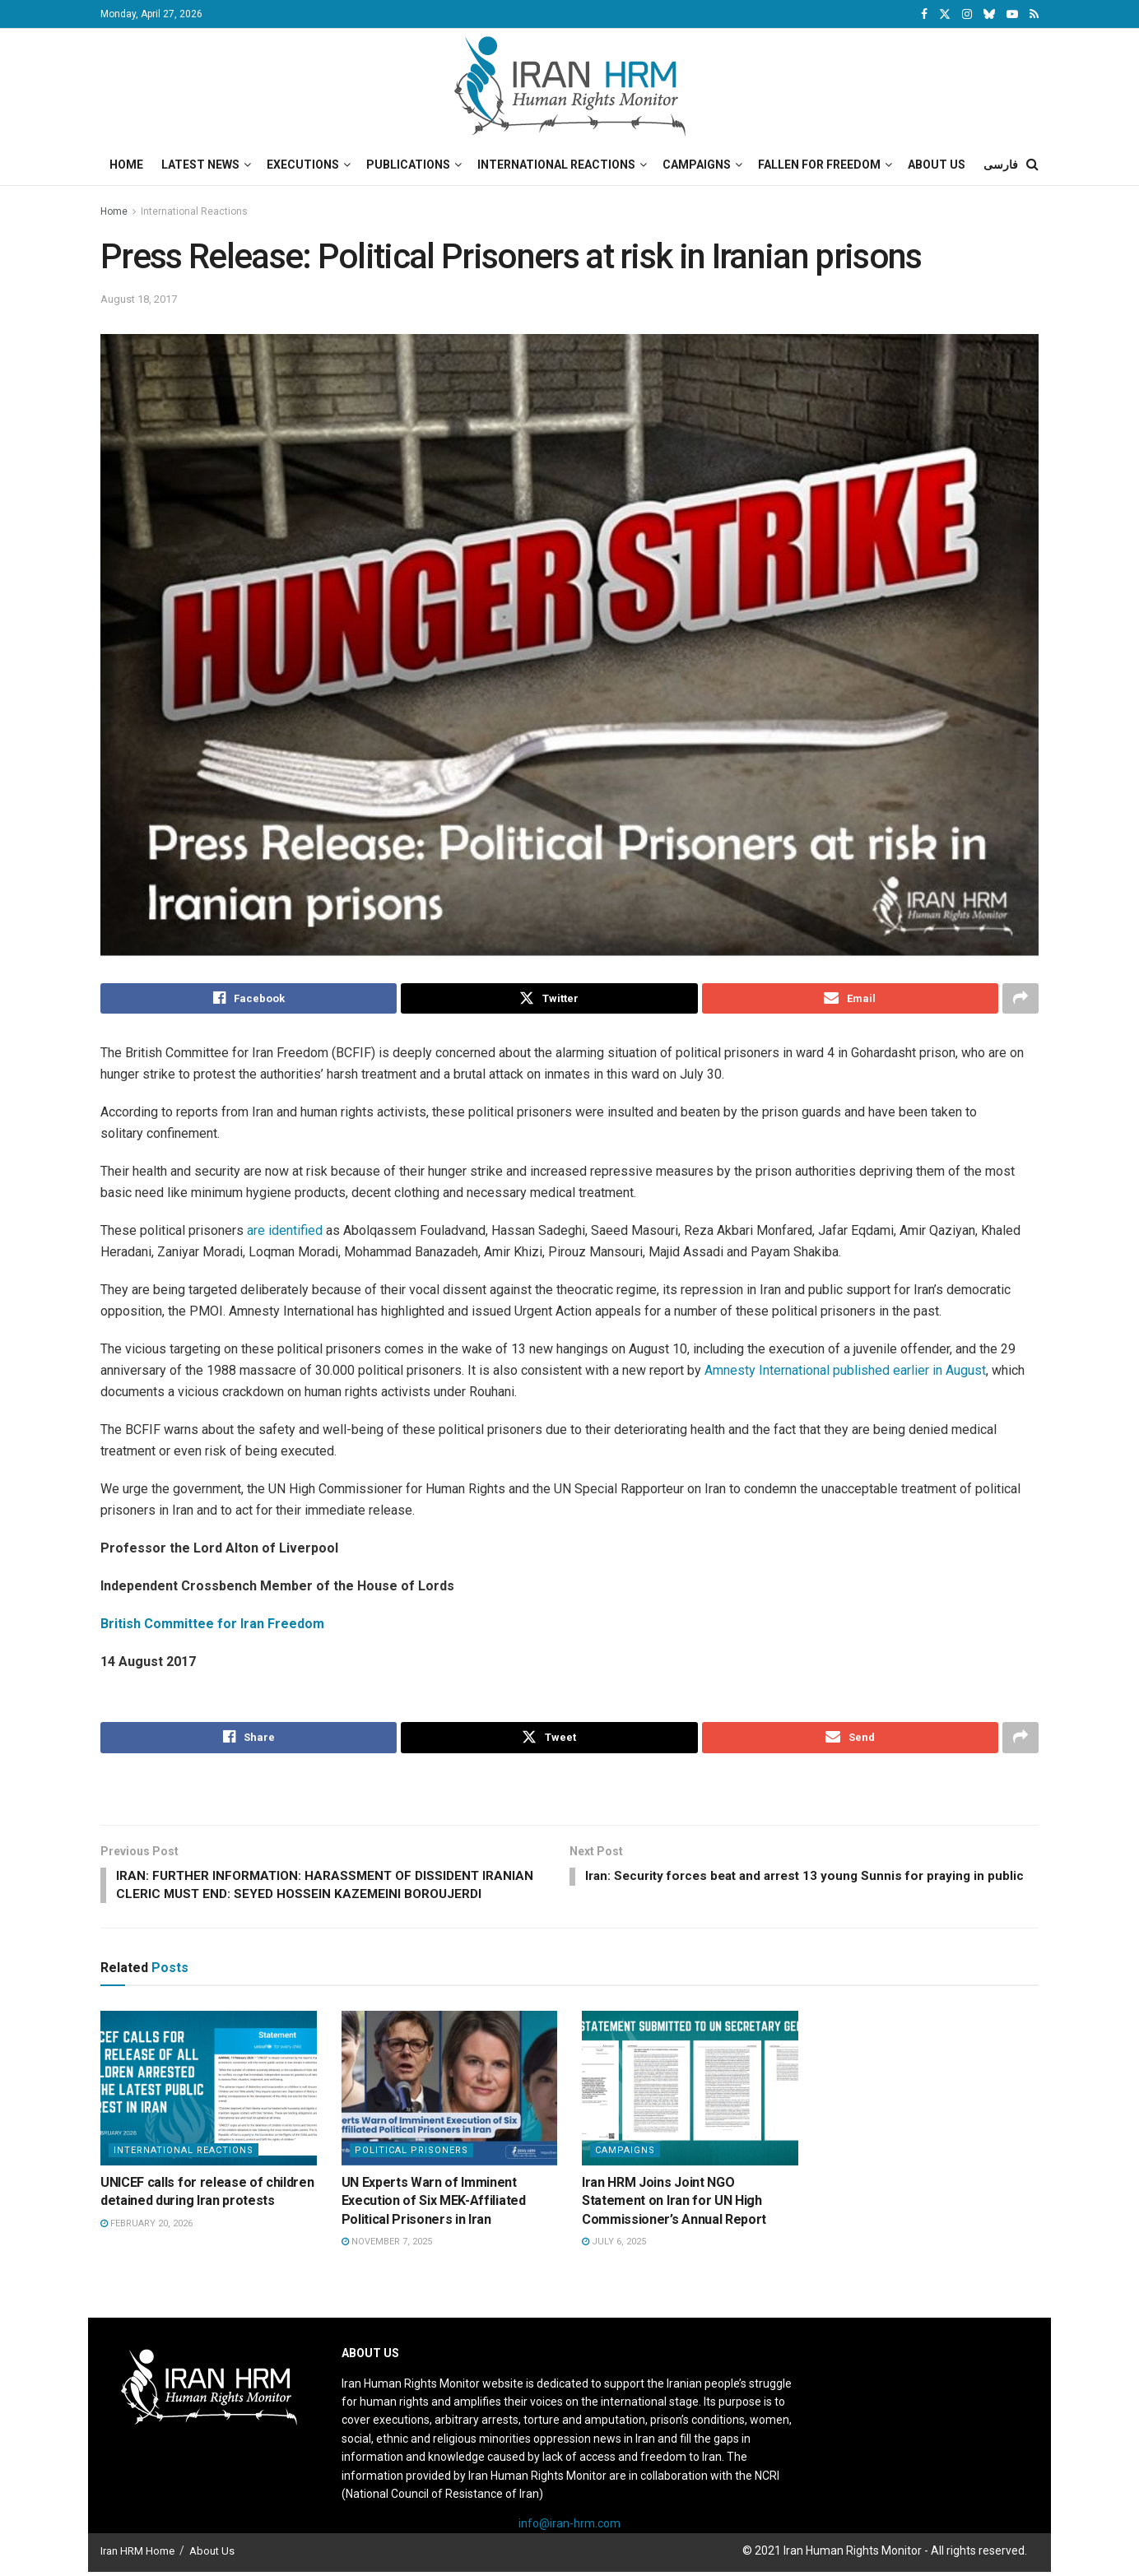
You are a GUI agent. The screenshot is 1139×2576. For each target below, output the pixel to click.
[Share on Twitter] (549, 998)
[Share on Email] (850, 998)
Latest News (200, 164)
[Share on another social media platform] (1020, 998)
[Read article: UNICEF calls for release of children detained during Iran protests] (208, 2092)
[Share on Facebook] (248, 998)
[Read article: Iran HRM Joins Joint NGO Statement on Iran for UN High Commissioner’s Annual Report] (690, 2092)
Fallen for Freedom (819, 164)
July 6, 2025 (614, 2245)
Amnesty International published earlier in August (845, 1371)
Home (126, 164)
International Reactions (556, 164)
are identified (285, 1231)
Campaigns (696, 164)
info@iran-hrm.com (569, 2527)
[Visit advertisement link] (569, 1792)
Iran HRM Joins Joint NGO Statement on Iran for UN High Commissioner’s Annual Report (674, 2204)
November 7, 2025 (387, 2245)
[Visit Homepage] (570, 86)
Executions (303, 164)
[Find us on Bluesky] (989, 15)
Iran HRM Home (137, 2555)
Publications (408, 164)
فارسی (1000, 164)
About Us (936, 164)
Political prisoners (411, 2153)
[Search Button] (1032, 164)
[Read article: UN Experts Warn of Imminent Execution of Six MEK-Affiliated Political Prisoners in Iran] (450, 2092)
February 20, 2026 (146, 2226)
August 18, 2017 (138, 299)
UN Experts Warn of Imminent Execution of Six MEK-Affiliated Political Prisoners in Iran (434, 2204)
